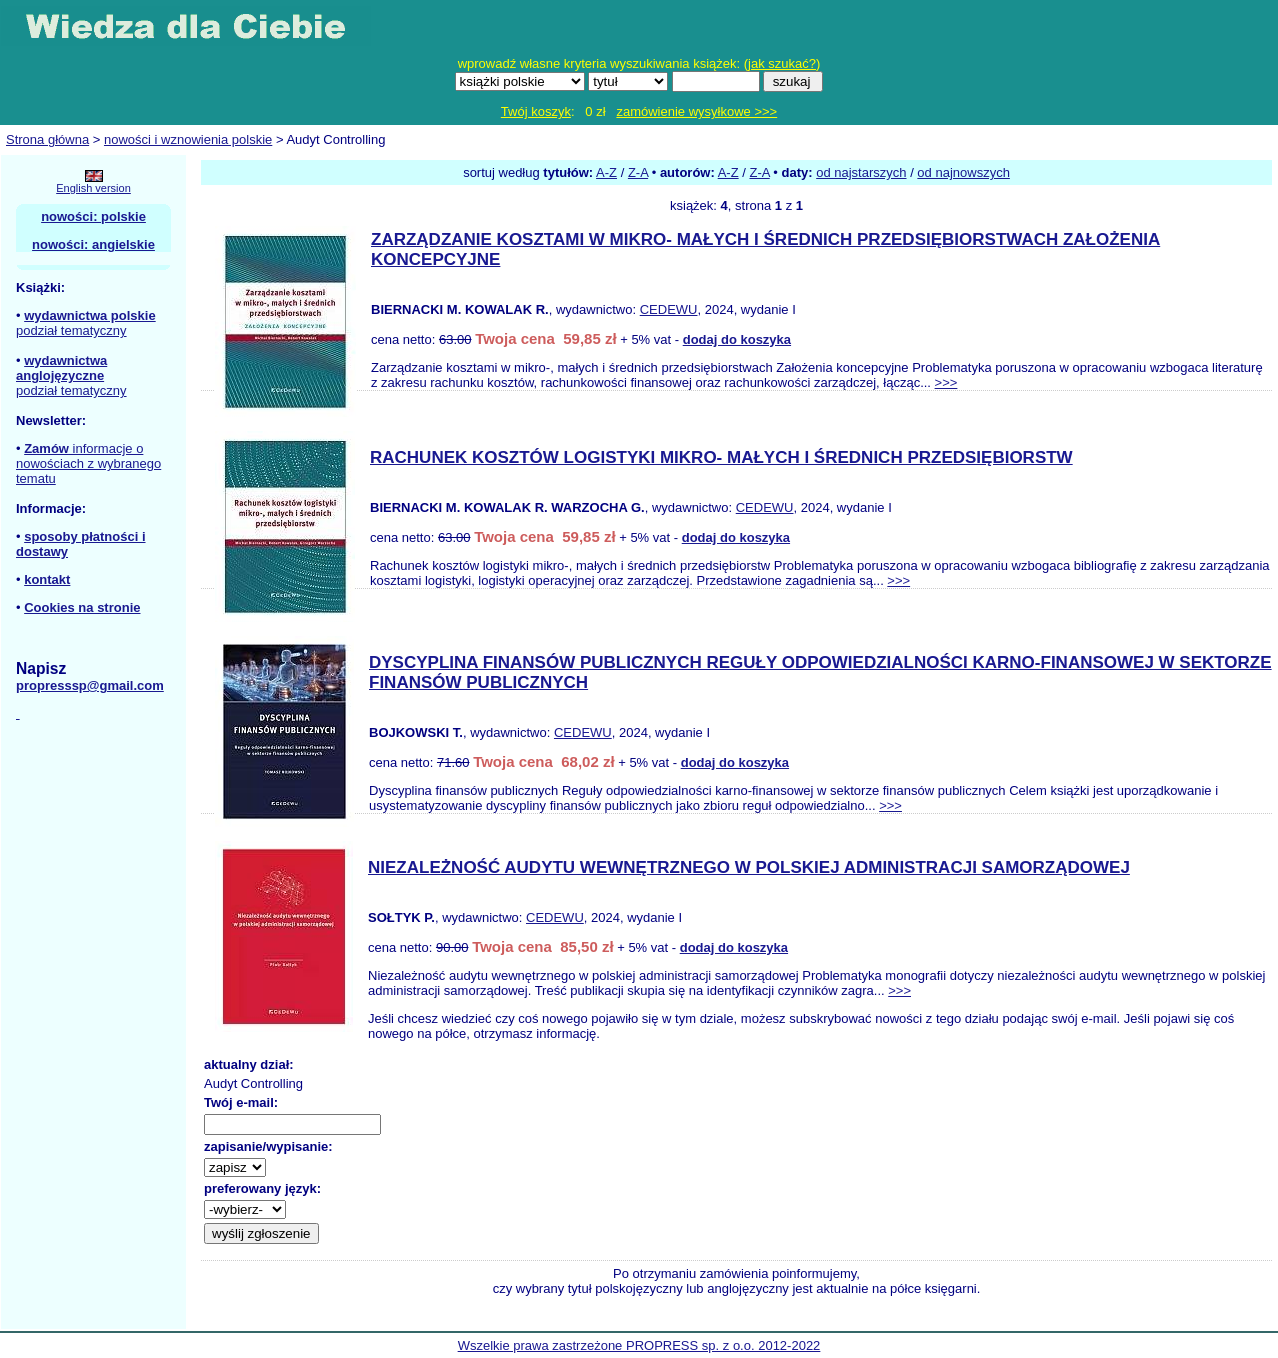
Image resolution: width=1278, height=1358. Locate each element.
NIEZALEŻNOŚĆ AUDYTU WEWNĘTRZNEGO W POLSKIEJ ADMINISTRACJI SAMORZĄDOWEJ (749, 867)
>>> (946, 382)
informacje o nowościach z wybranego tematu (88, 463)
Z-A (638, 172)
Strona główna (47, 139)
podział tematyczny (71, 330)
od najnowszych (963, 172)
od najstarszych (861, 172)
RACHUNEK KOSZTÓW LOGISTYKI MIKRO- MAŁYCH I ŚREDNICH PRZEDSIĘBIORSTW (721, 457)
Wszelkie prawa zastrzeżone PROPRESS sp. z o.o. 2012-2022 (639, 1345)
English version (93, 188)
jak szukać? (782, 63)
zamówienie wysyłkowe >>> (696, 111)
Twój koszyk (536, 111)
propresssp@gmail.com (90, 685)
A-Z (606, 172)
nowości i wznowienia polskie (188, 139)
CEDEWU (669, 309)
